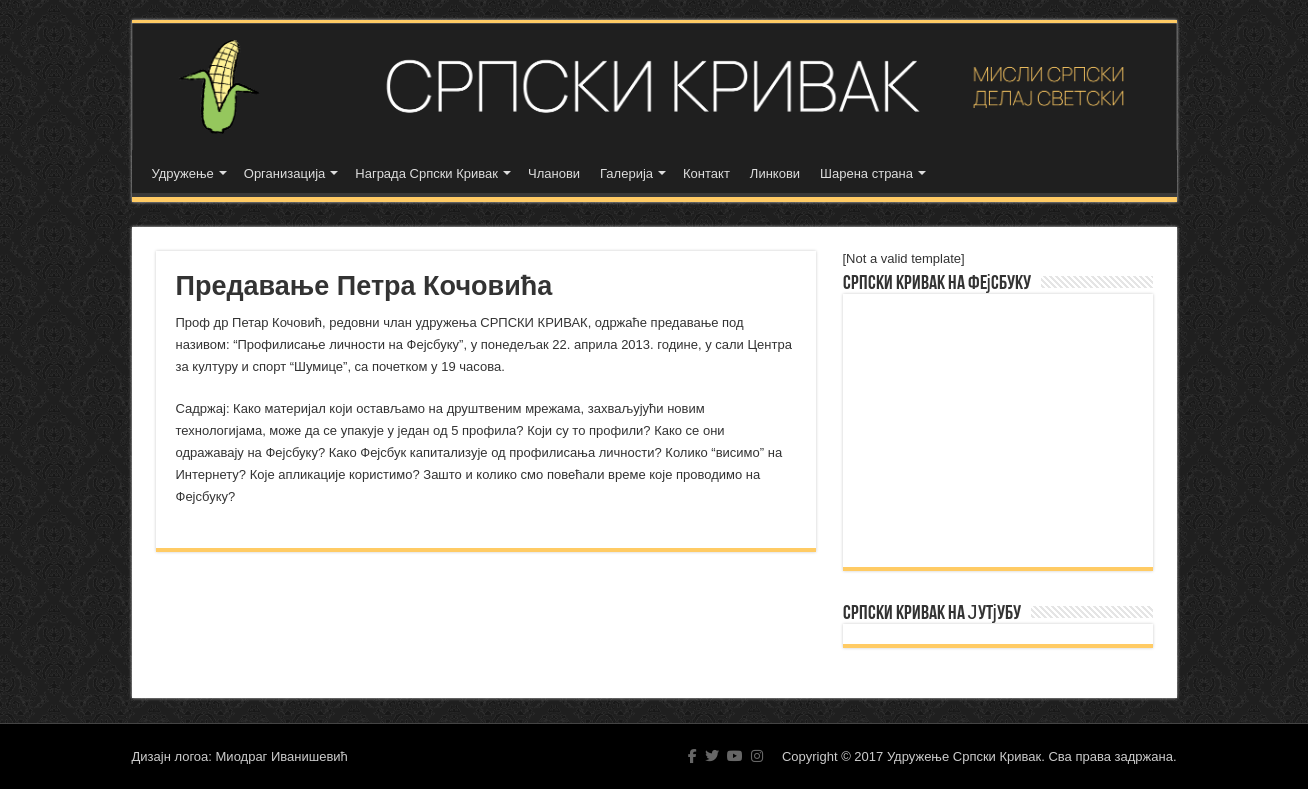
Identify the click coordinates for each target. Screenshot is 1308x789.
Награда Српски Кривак (426, 173)
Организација (285, 173)
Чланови (554, 173)
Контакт (706, 173)
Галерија (626, 173)
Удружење (183, 173)
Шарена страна (866, 173)
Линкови (775, 173)
